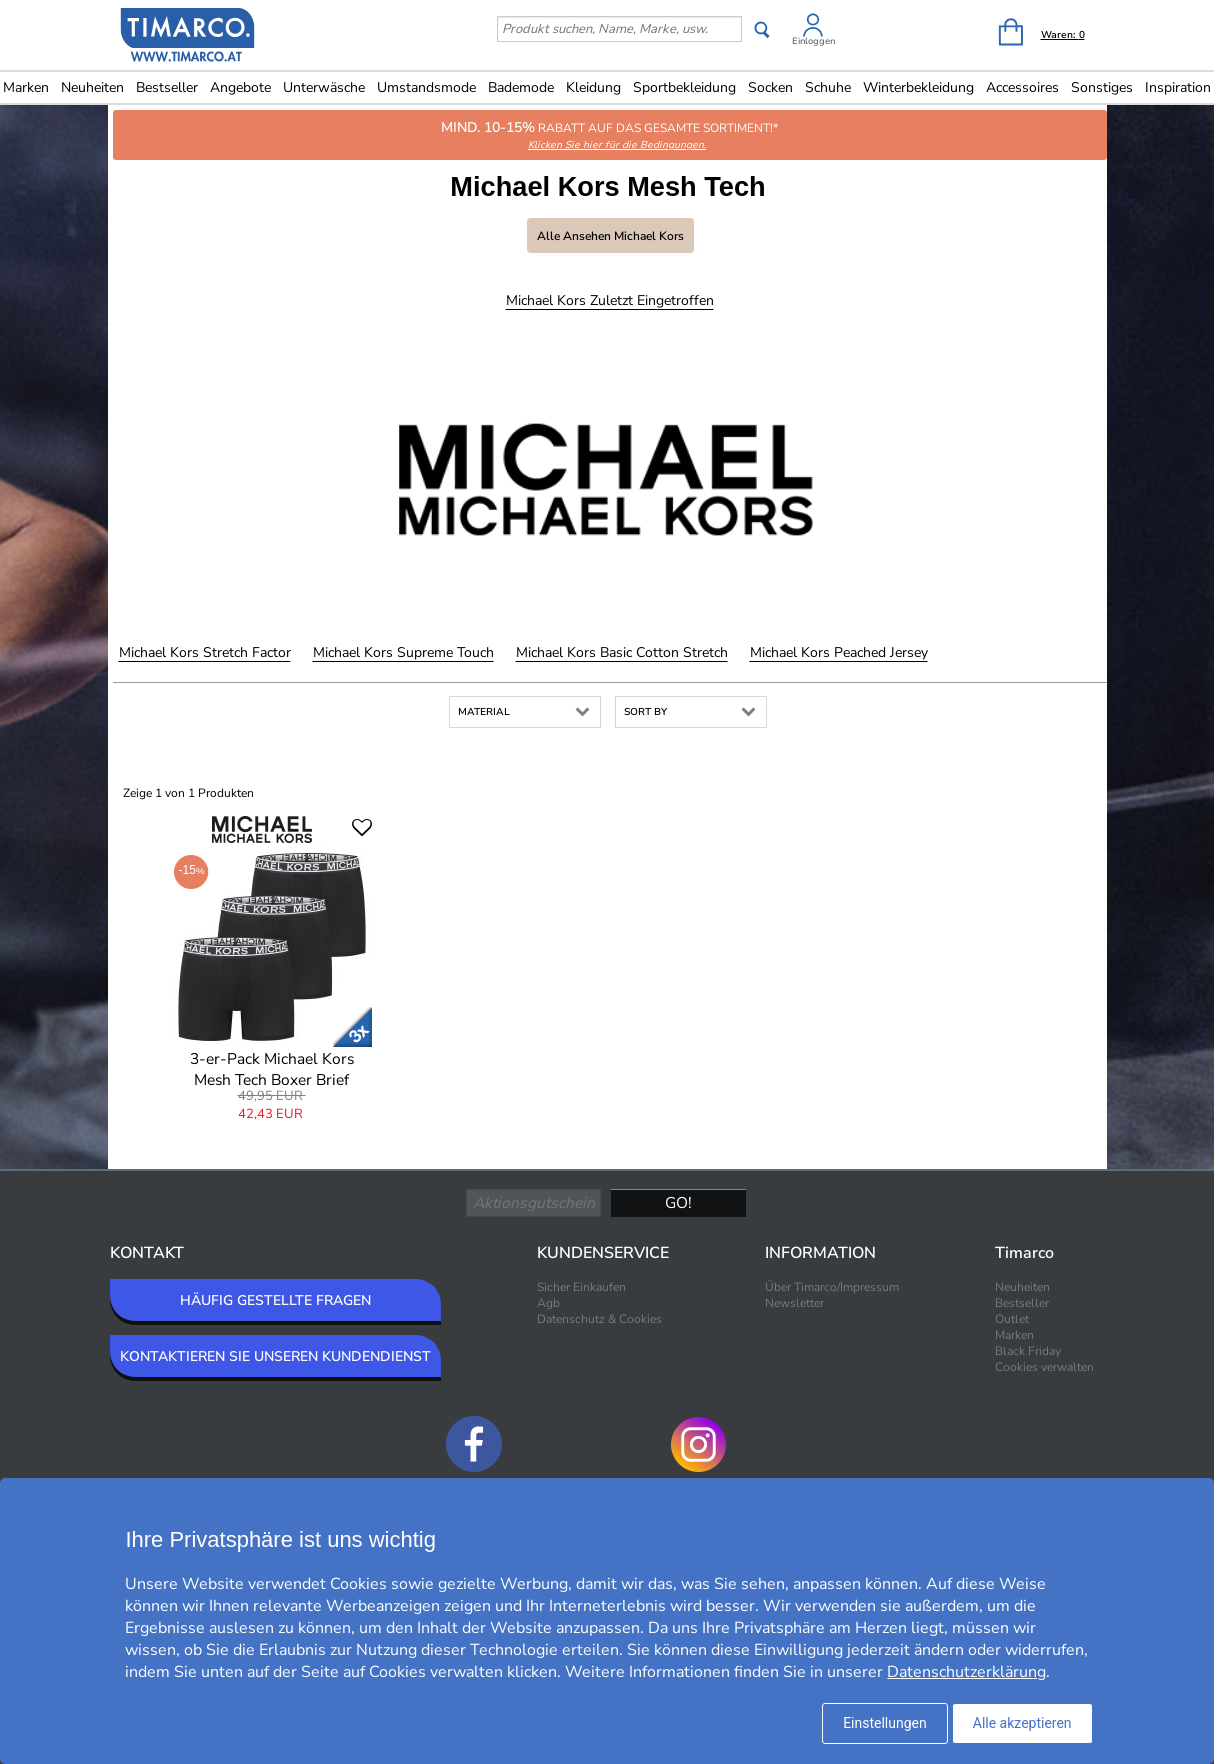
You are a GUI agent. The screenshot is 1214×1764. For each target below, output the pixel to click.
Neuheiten (92, 87)
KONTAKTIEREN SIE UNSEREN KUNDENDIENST (275, 1356)
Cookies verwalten (1044, 1367)
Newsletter (794, 1303)
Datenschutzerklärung (966, 1672)
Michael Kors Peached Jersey (839, 652)
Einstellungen (885, 1723)
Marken (1014, 1335)
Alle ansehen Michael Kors (610, 236)
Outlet (1012, 1319)
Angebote (240, 87)
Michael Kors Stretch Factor (205, 652)
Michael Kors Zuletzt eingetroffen (610, 300)
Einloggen (813, 41)
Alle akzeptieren (1022, 1723)
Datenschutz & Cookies (599, 1319)
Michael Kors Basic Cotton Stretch (622, 652)
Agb (548, 1303)
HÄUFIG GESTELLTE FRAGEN (275, 1300)
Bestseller (167, 87)
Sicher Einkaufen (581, 1287)
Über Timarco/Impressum (832, 1287)
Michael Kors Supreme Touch (403, 652)
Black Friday (1028, 1351)
